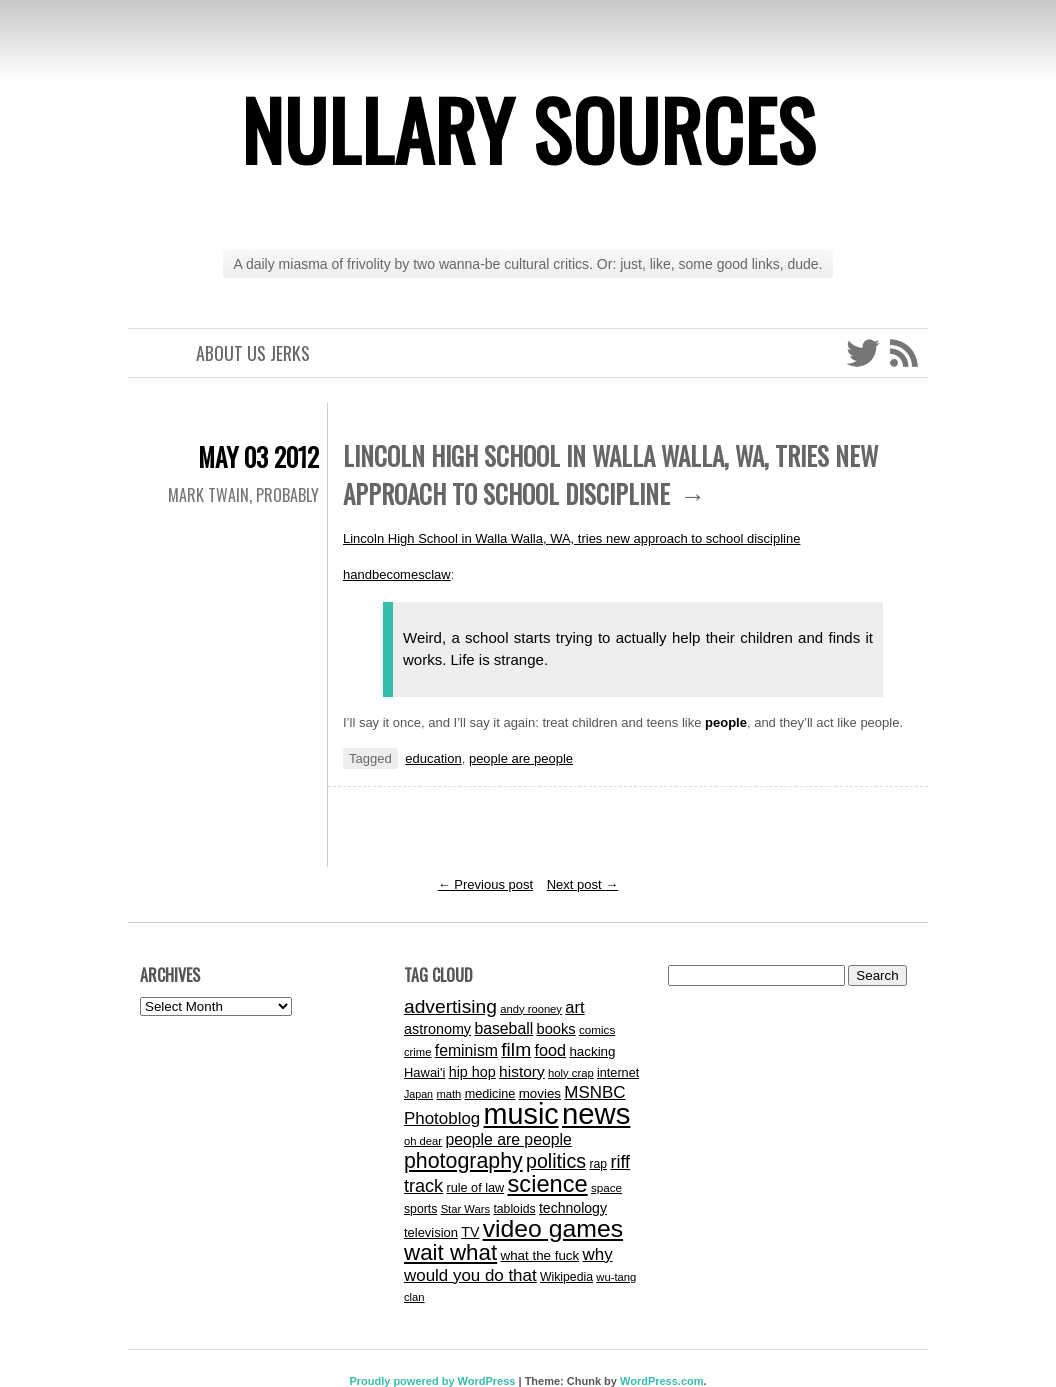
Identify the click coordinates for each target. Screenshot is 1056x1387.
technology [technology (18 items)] (573, 1208)
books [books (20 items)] (556, 1029)
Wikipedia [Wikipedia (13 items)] (566, 1277)
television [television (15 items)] (431, 1232)
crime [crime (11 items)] (417, 1052)
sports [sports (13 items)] (420, 1209)
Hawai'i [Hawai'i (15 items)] (424, 1072)
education (433, 758)
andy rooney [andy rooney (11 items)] (531, 1009)
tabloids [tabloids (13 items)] (514, 1209)
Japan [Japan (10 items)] (418, 1094)
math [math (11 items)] (448, 1094)
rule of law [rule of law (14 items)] (476, 1188)
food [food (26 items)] (550, 1050)
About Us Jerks (253, 353)
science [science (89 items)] (548, 1184)
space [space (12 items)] (606, 1187)
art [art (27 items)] (574, 1007)
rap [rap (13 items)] (598, 1164)
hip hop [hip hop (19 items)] (472, 1072)
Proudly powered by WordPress (432, 1381)
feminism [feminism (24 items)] (466, 1050)
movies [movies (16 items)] (540, 1093)
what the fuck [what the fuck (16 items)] (539, 1255)
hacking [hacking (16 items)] (592, 1051)
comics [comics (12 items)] (597, 1029)
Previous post (485, 884)
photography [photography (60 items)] (463, 1161)
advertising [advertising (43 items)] (450, 1006)
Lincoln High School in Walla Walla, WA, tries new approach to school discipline (571, 538)
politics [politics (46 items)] (556, 1161)
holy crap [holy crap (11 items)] (571, 1073)
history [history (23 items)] (522, 1071)
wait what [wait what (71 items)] (450, 1252)
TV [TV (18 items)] (470, 1232)
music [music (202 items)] (521, 1114)
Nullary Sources (528, 129)
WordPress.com (662, 1381)
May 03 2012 (258, 456)
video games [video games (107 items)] (553, 1228)
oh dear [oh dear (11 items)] (423, 1141)
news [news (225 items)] (596, 1113)
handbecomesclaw (397, 574)
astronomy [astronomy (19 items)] (437, 1029)
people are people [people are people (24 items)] (508, 1139)
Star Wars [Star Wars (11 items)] (465, 1209)
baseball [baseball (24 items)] (503, 1028)
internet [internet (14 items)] (618, 1073)
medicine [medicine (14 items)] (490, 1094)
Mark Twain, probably (243, 495)
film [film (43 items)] (516, 1049)
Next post (583, 884)
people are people (521, 758)
